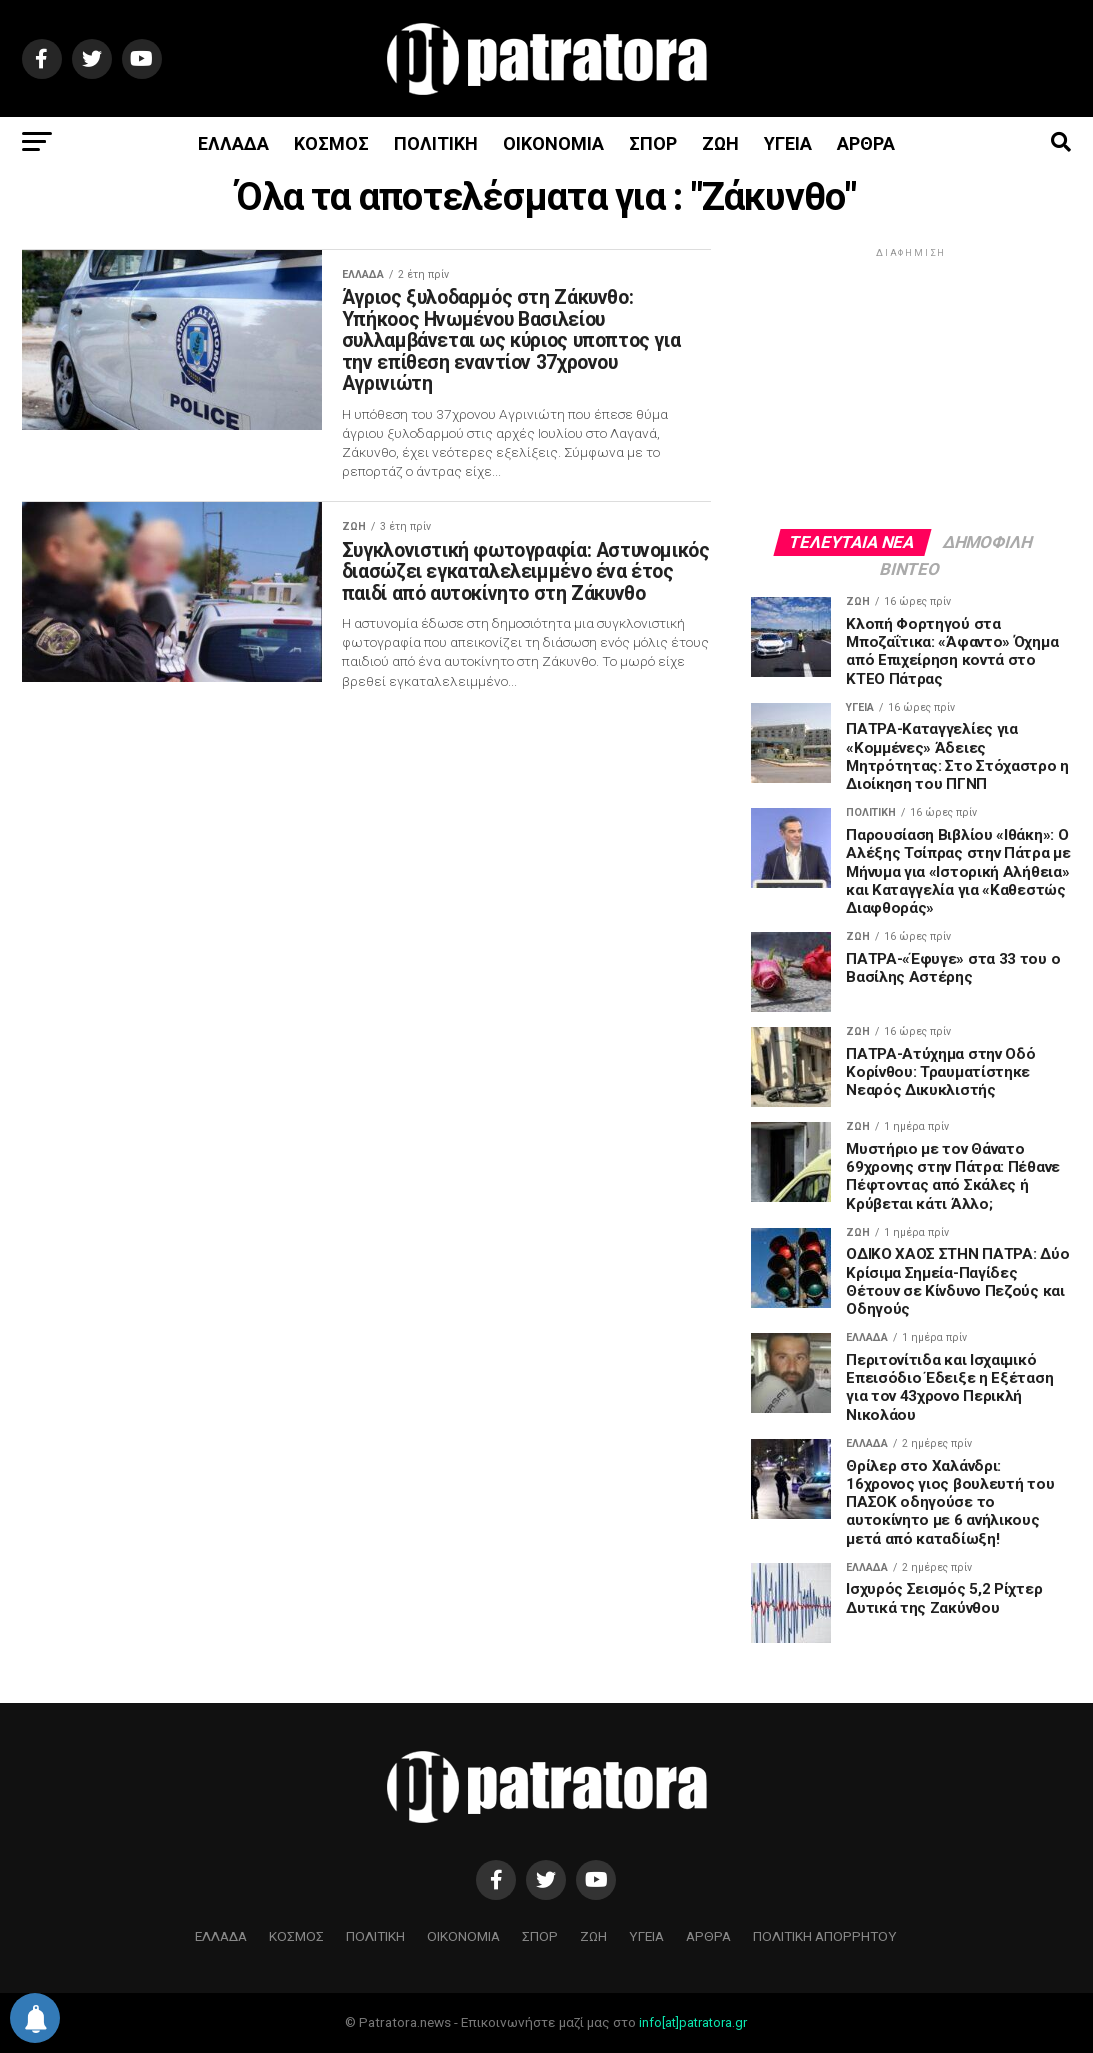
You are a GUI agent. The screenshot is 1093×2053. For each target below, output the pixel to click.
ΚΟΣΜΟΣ (331, 143)
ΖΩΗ (720, 143)
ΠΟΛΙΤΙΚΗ (436, 143)
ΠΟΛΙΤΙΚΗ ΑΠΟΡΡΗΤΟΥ (825, 1936)
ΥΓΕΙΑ (788, 143)
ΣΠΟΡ (653, 143)
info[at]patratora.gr (693, 2022)
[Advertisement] (911, 387)
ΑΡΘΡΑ (866, 143)
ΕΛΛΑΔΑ (233, 143)
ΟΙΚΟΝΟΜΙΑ (553, 143)
